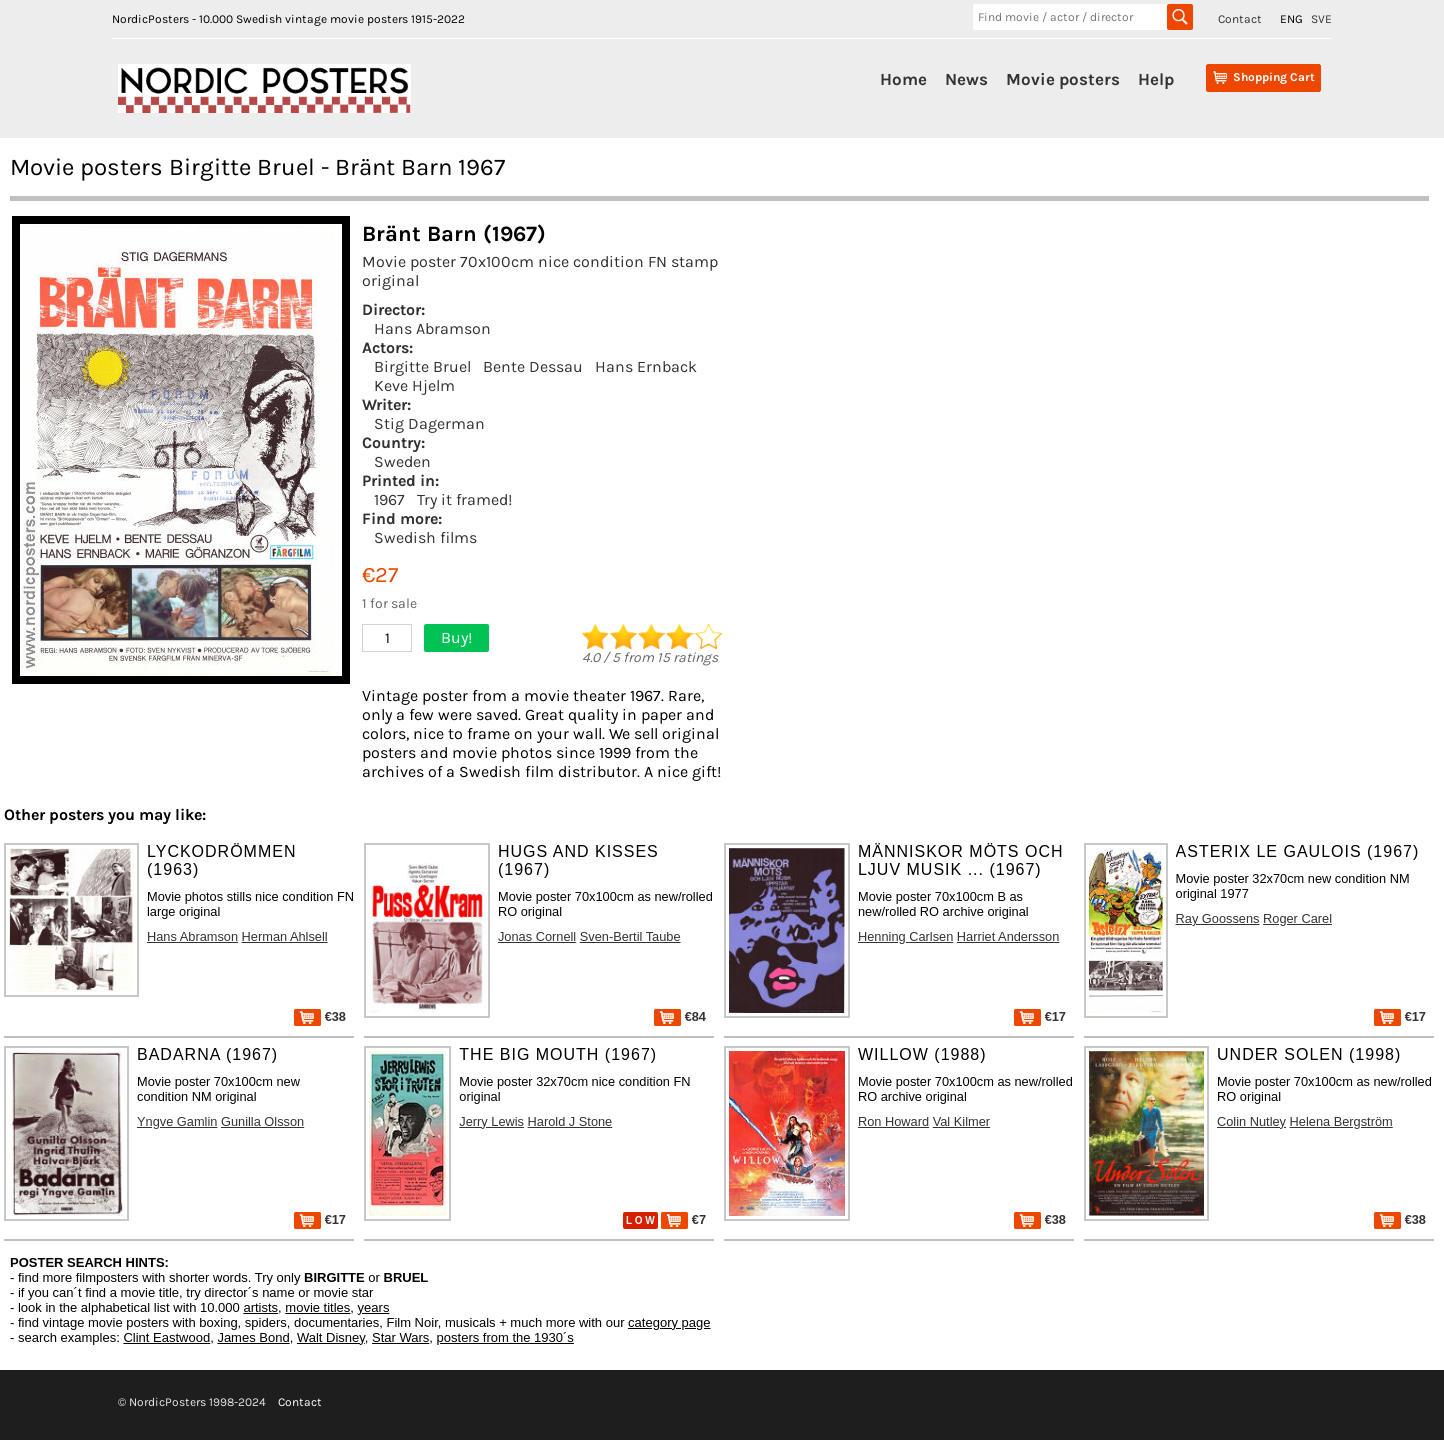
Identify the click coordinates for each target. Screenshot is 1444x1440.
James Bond (253, 1337)
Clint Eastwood (166, 1337)
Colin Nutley (1251, 1121)
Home (903, 79)
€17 (1040, 1016)
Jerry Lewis (491, 1121)
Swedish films (425, 537)
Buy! (456, 637)
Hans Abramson (432, 328)
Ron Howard (893, 1121)
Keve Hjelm (414, 385)
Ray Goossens (1218, 918)
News (966, 79)
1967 (389, 499)
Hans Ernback (646, 366)
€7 (683, 1219)
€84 (680, 1016)
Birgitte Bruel (422, 366)
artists (260, 1307)
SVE (1321, 19)
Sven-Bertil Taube (630, 936)
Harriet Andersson (1008, 936)
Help (1156, 79)
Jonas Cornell (537, 936)
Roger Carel (1297, 918)
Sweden (402, 461)
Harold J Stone (570, 1121)
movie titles (317, 1307)
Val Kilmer (961, 1121)
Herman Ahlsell (285, 936)
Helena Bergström (1341, 1121)
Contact (1240, 19)
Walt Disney (331, 1337)
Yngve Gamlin (177, 1121)
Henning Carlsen (905, 936)
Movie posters (1063, 79)
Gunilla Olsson (262, 1121)
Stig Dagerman (429, 423)
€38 (320, 1016)
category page (669, 1322)
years (374, 1307)
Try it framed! (464, 499)
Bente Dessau (533, 366)
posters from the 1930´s (505, 1337)
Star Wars (400, 1337)
